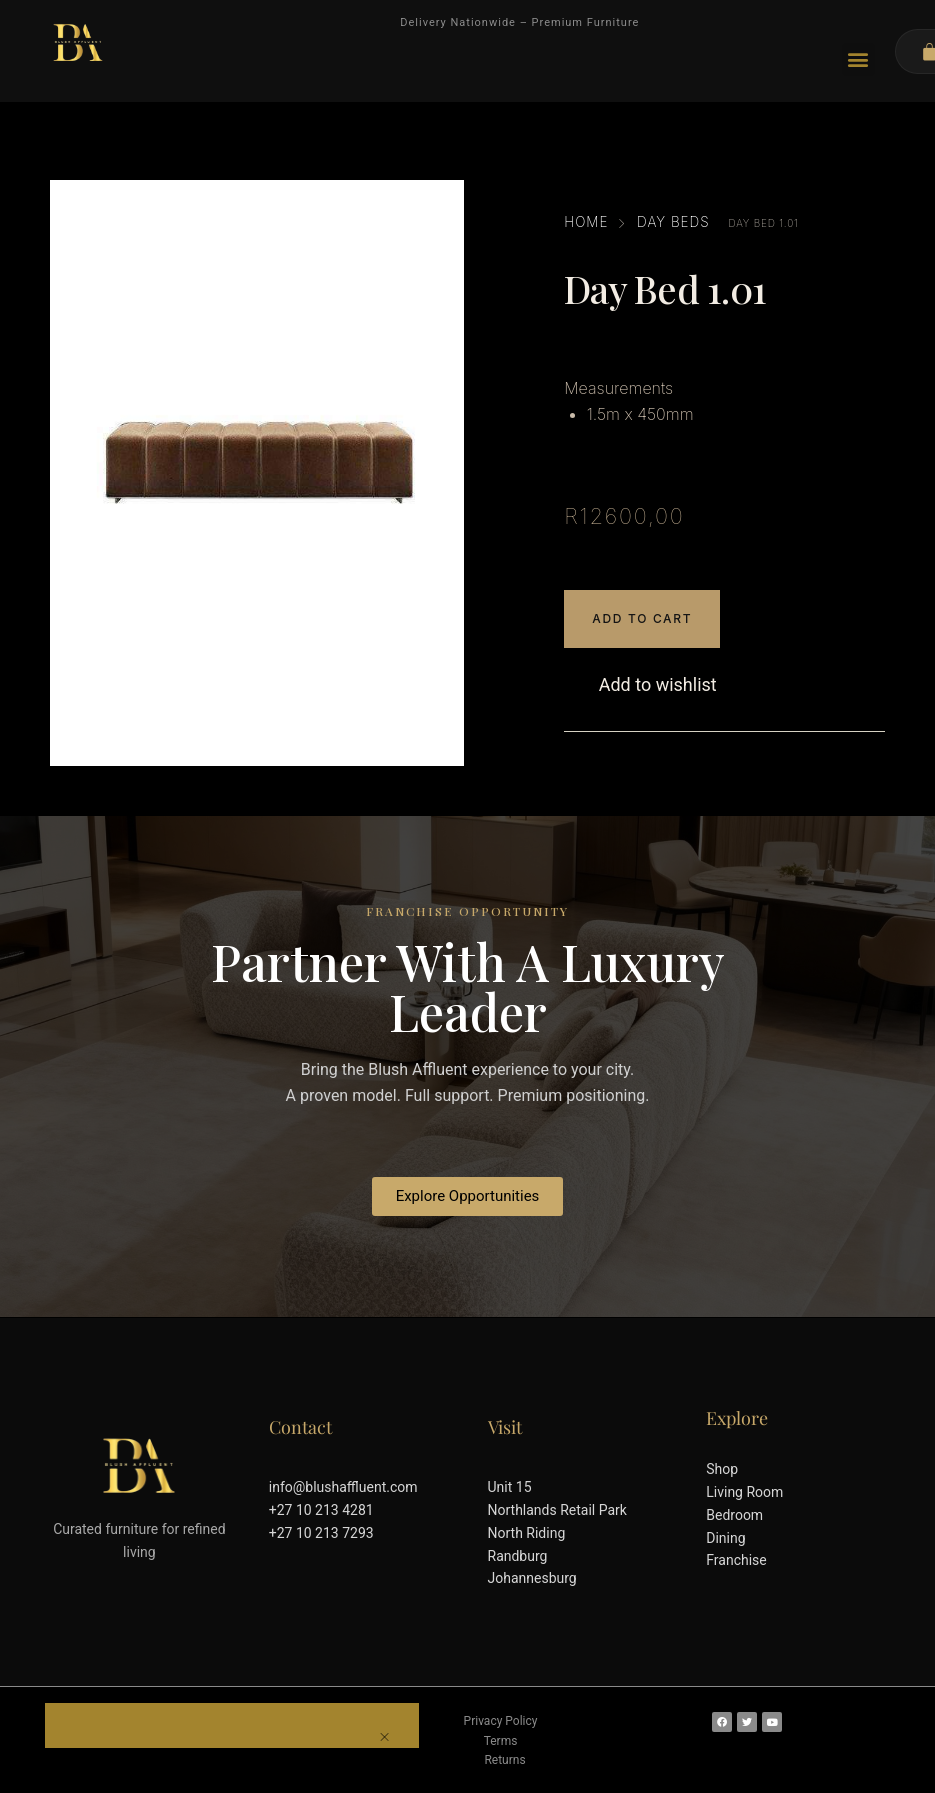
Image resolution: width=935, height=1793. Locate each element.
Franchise (736, 1560)
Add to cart (642, 618)
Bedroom (734, 1515)
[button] (858, 59)
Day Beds (673, 222)
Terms (501, 1741)
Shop (722, 1469)
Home (586, 222)
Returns (504, 1760)
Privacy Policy (501, 1721)
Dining (725, 1538)
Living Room (744, 1492)
